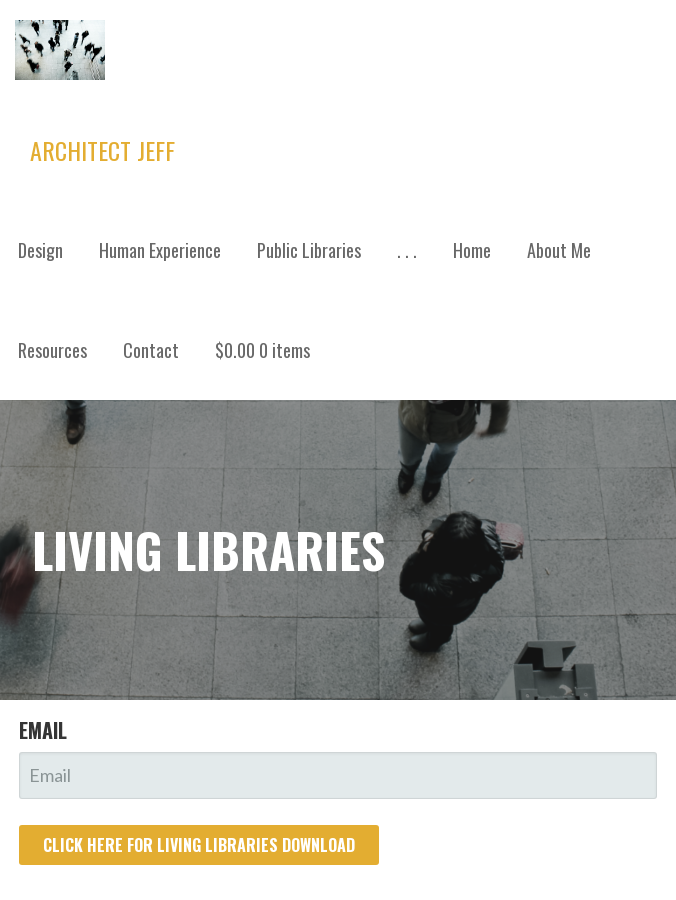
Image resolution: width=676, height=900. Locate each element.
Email (43, 730)
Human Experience (160, 250)
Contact (151, 350)
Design (40, 250)
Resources (52, 350)
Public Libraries (309, 250)
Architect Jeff (102, 150)
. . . (407, 250)
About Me (559, 250)
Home (472, 250)
